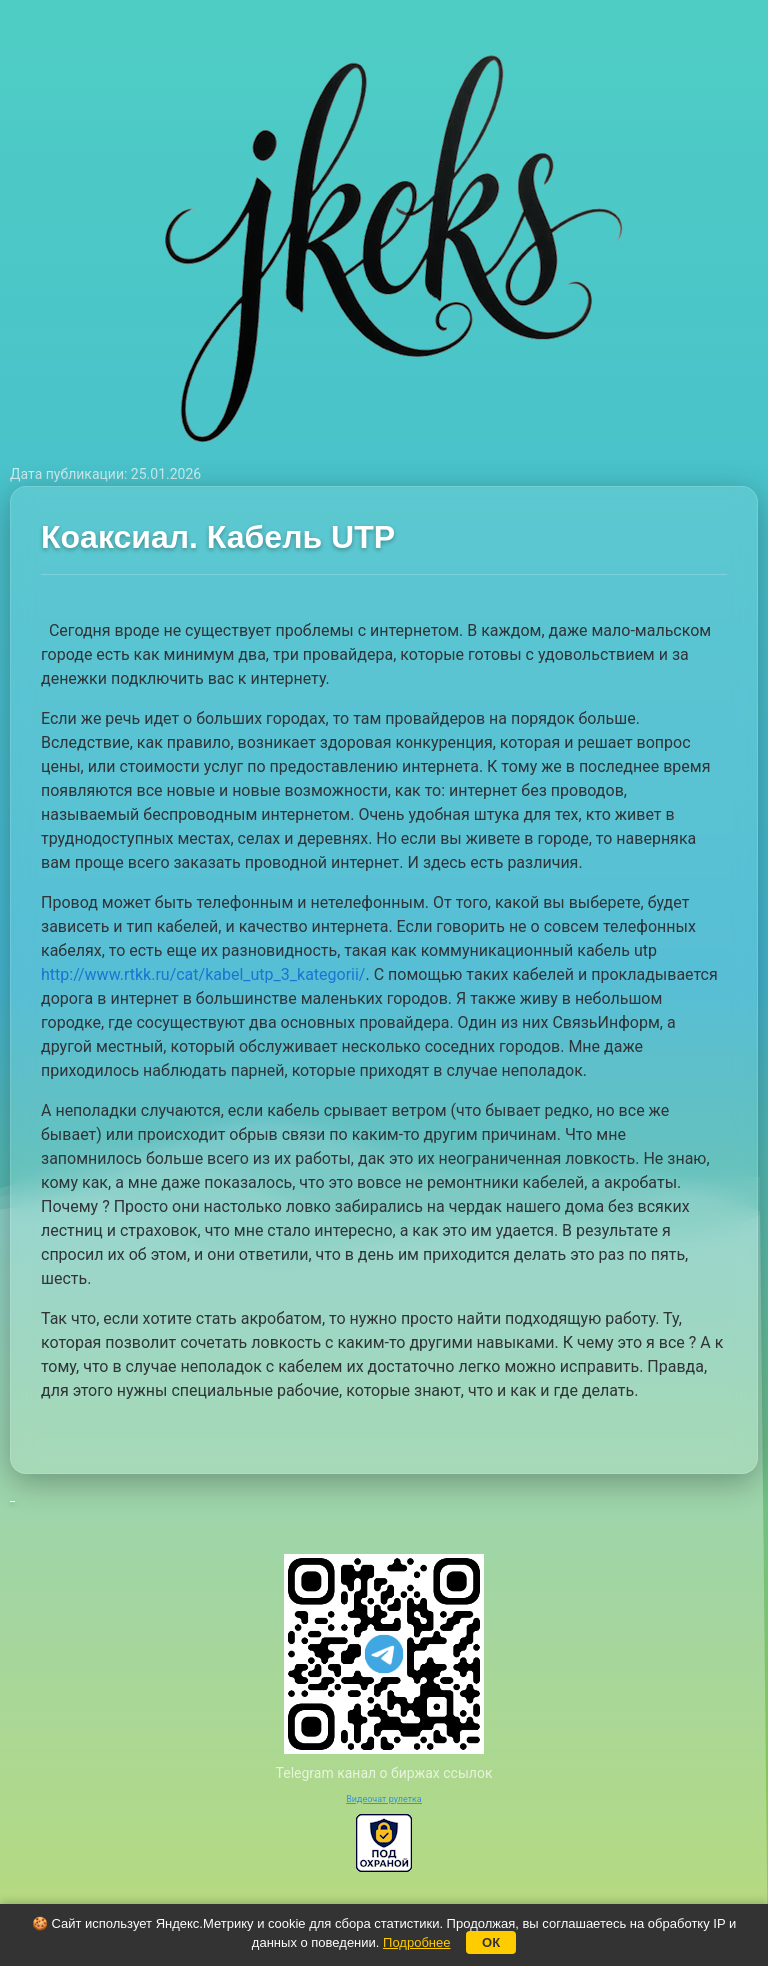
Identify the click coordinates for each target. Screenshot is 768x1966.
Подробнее (416, 1942)
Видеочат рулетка (384, 1799)
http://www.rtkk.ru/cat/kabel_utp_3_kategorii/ (203, 974)
